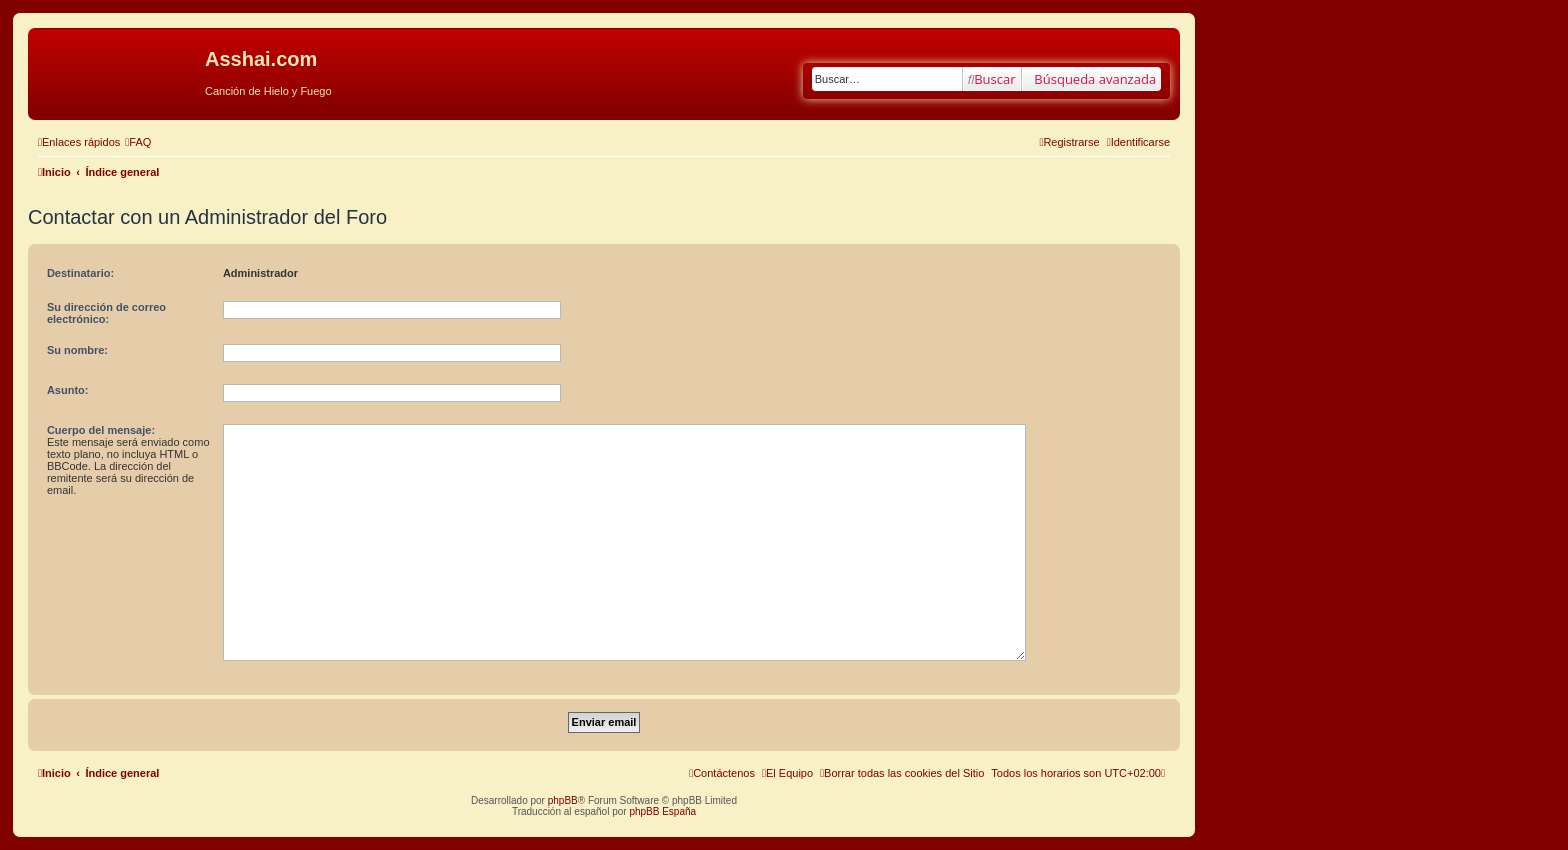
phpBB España (662, 811)
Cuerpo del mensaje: (101, 430)
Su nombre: (77, 350)
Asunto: (68, 390)
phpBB (563, 800)
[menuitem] (138, 142)
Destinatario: (80, 273)
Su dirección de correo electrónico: (106, 313)
